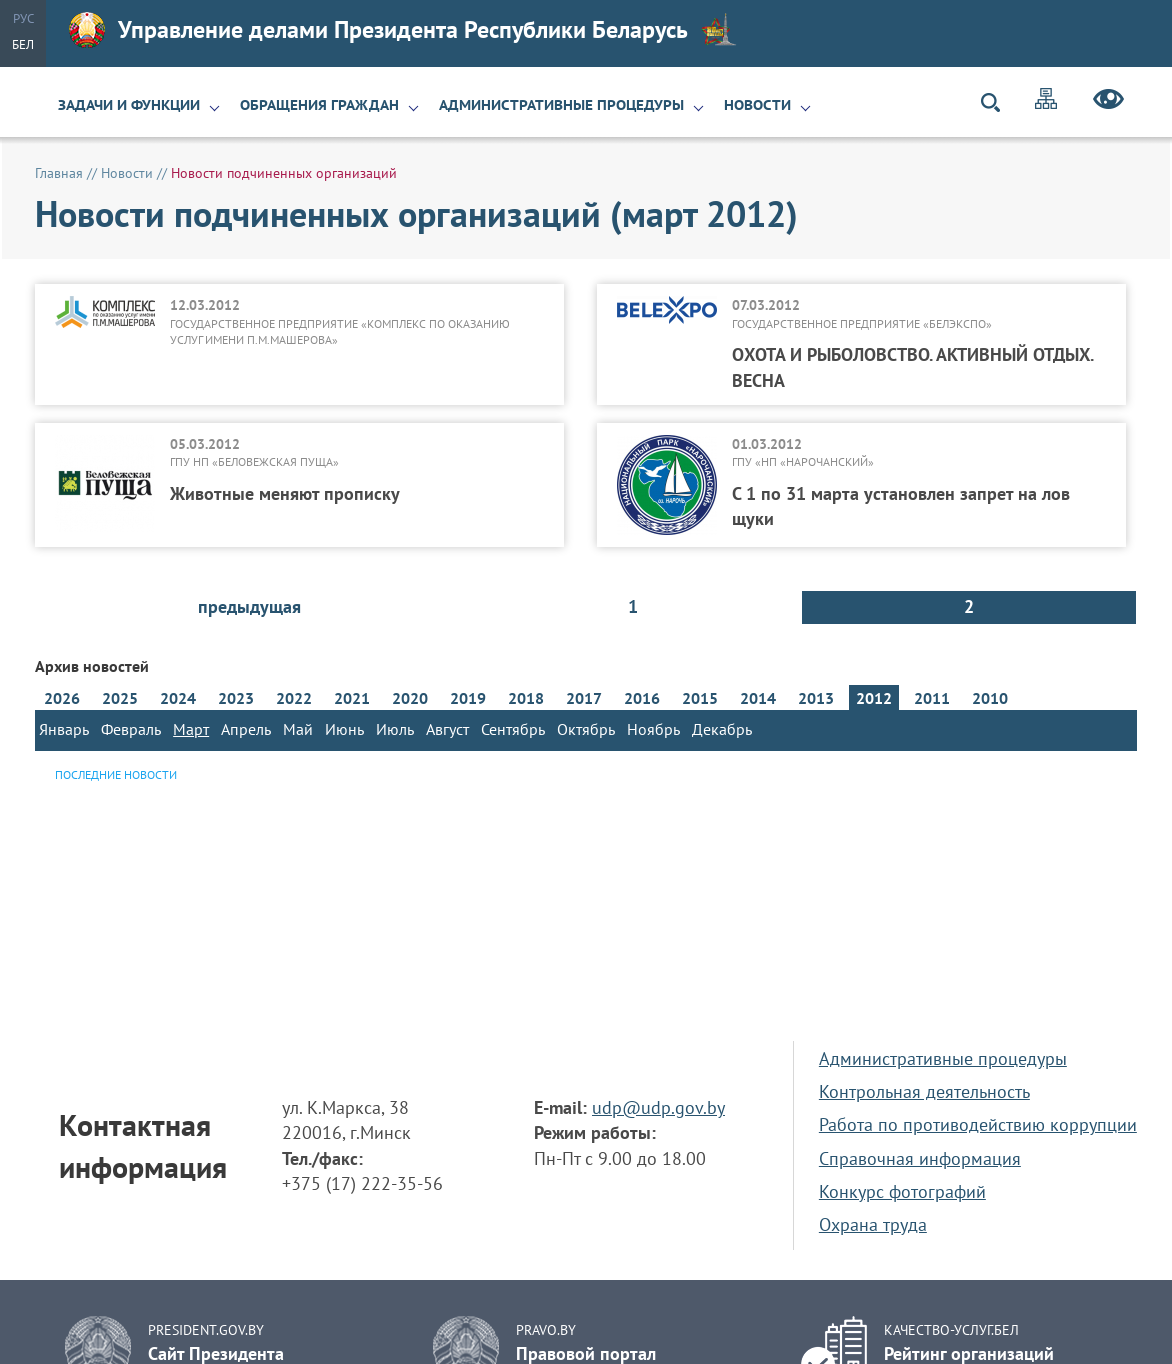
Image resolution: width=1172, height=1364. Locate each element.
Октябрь (586, 729)
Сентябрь (513, 729)
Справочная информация (920, 1158)
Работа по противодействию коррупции (978, 1124)
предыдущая (249, 606)
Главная (59, 173)
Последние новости (116, 774)
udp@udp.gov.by (658, 1107)
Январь (64, 729)
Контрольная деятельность (924, 1091)
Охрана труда (873, 1224)
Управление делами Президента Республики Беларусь (403, 30)
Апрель (246, 729)
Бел (23, 44)
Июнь (344, 729)
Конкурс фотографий (902, 1191)
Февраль (131, 729)
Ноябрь (653, 729)
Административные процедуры (561, 105)
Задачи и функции (129, 105)
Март (191, 729)
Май (298, 729)
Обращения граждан (319, 105)
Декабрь (722, 729)
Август (447, 729)
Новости (757, 105)
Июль (395, 729)
